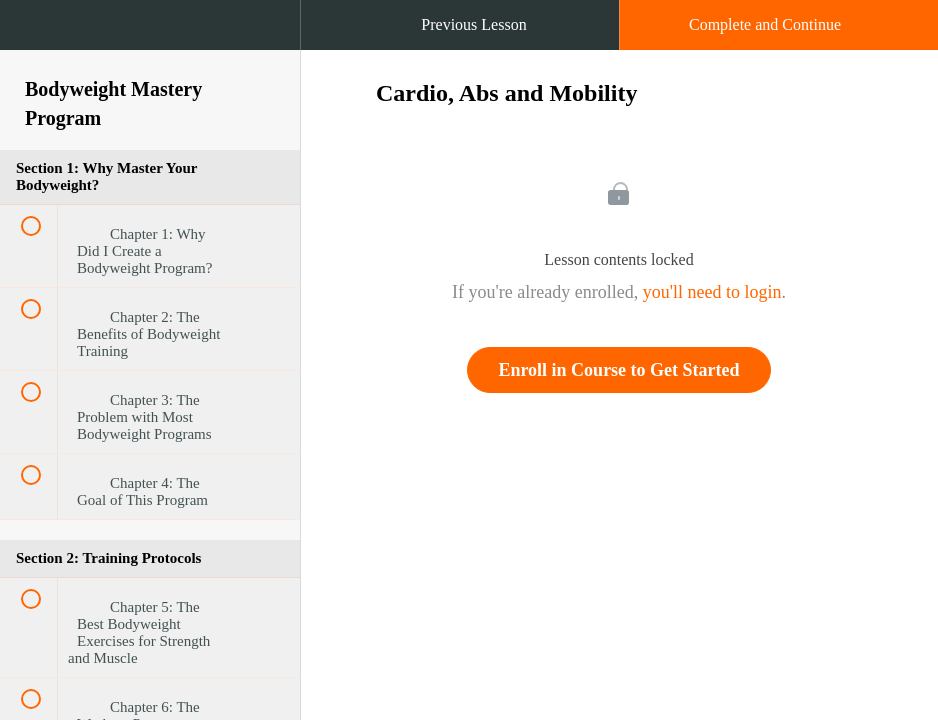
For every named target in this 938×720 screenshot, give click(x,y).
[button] (35, 35)
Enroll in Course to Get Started (618, 370)
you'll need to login (712, 292)
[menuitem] (150, 45)
